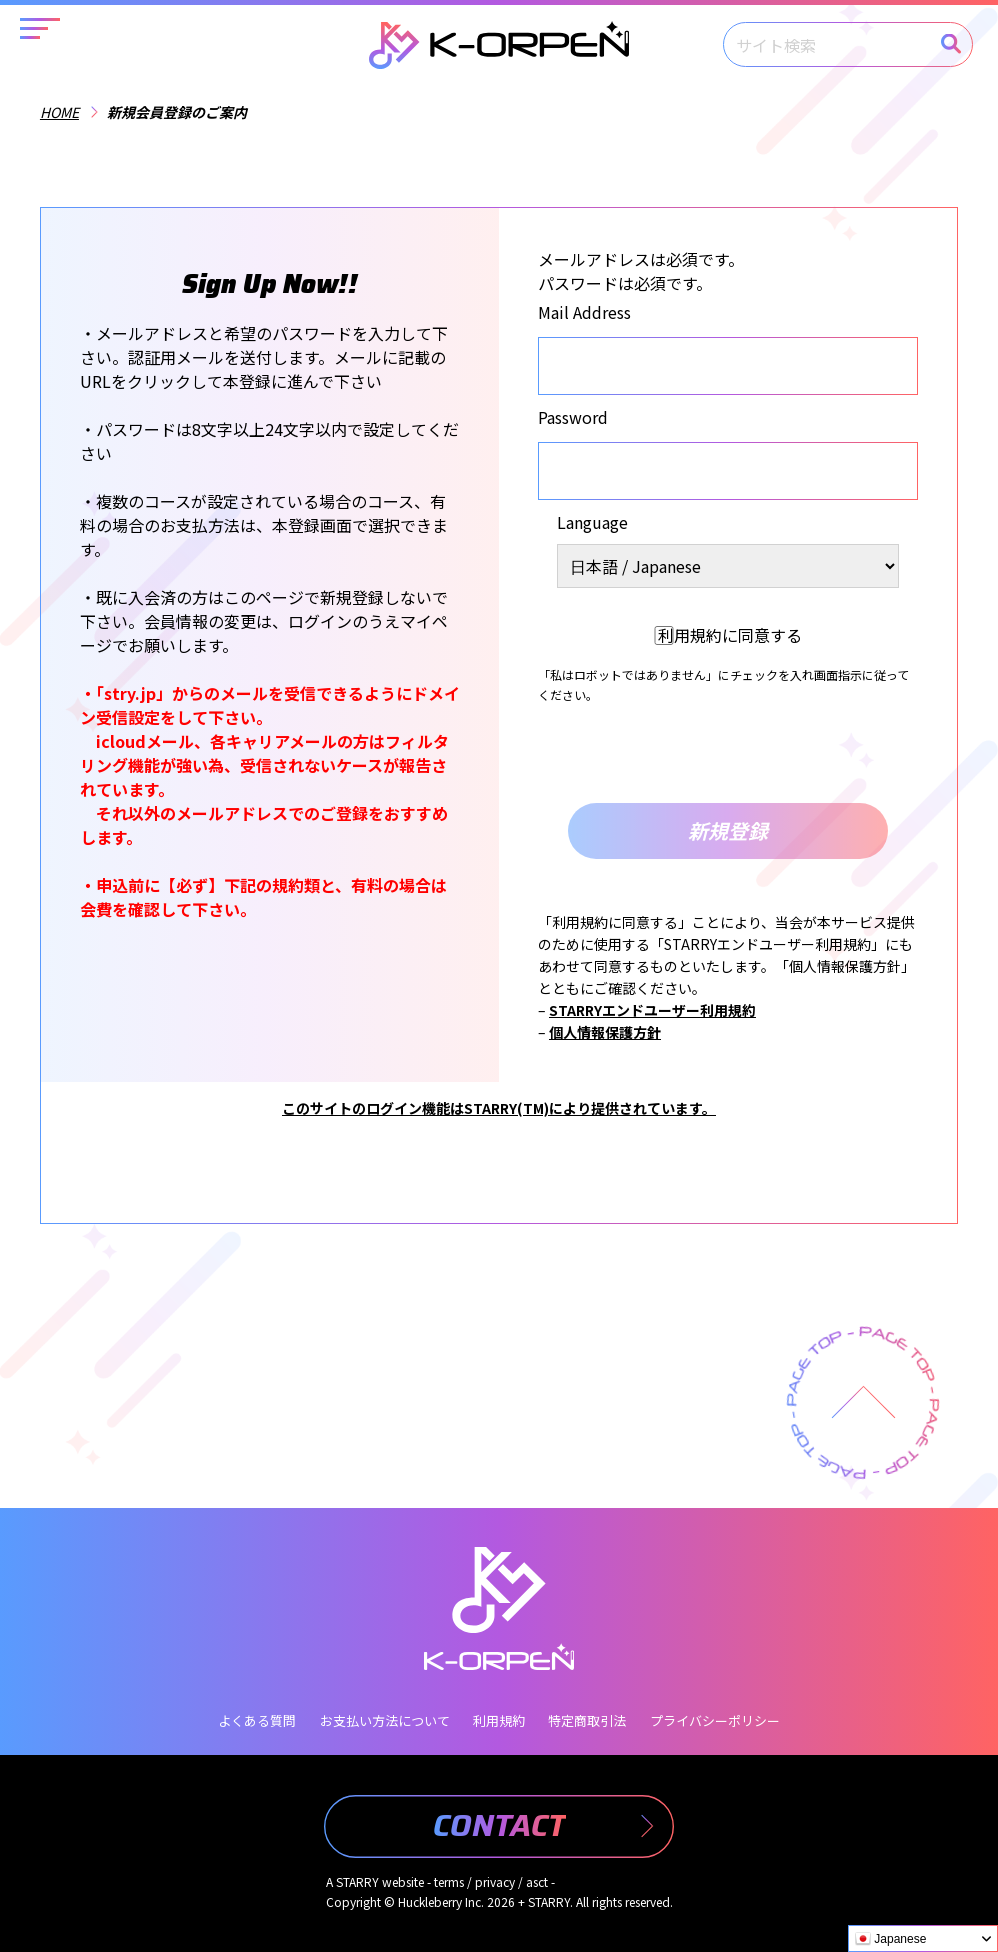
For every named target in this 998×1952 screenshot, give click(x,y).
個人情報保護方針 (605, 1032)
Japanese (890, 1939)
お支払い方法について (385, 1720)
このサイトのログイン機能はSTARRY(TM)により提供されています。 (499, 1108)
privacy (495, 1881)
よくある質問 (257, 1720)
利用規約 (499, 1720)
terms (449, 1881)
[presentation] (728, 754)
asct (537, 1881)
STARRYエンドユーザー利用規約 (652, 1010)
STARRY (357, 1881)
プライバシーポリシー (715, 1720)
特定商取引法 (587, 1720)
